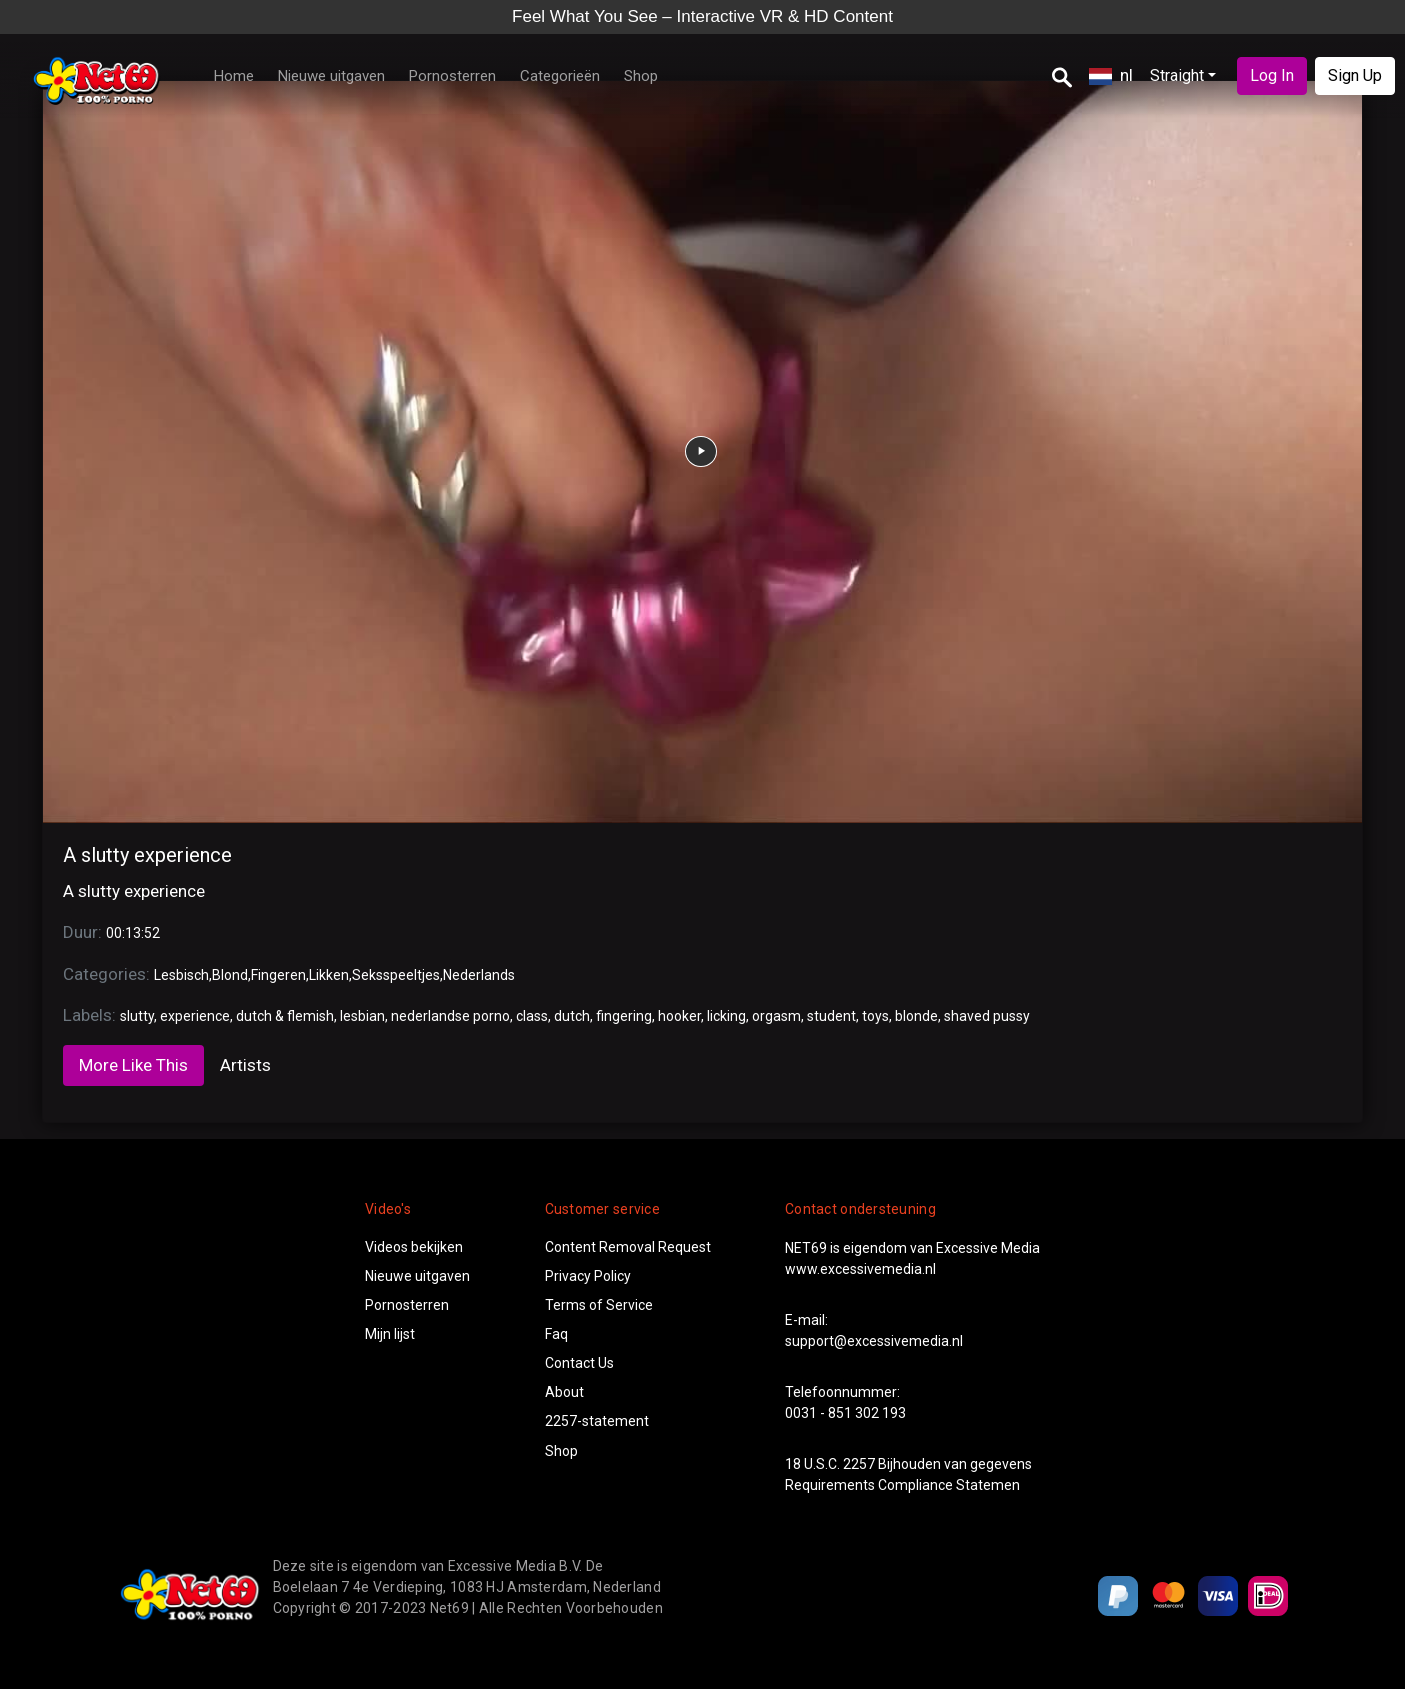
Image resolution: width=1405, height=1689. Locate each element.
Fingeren (278, 975)
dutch (572, 1016)
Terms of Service (599, 1305)
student (831, 1016)
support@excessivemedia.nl (874, 1341)
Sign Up (1355, 75)
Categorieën (560, 76)
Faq (556, 1334)
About (564, 1392)
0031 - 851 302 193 (845, 1413)
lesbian (362, 1016)
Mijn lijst (390, 1334)
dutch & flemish (285, 1016)
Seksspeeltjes (396, 975)
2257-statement (597, 1421)
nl (1111, 75)
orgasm (776, 1016)
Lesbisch (181, 975)
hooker (679, 1016)
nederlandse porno (450, 1016)
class (532, 1016)
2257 (859, 1464)
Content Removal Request (628, 1247)
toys (875, 1016)
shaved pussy (987, 1016)
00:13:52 (133, 933)
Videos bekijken (414, 1247)
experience (195, 1016)
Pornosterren (452, 76)
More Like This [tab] (133, 1065)
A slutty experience (147, 855)
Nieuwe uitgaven (331, 76)
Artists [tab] (245, 1065)
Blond (230, 975)
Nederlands (479, 975)
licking (726, 1016)
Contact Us (579, 1363)
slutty (137, 1016)
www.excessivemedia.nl (860, 1269)
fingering (624, 1016)
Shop (641, 76)
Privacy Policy (588, 1276)
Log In (1272, 75)
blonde (916, 1016)
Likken (329, 975)
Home (234, 76)
